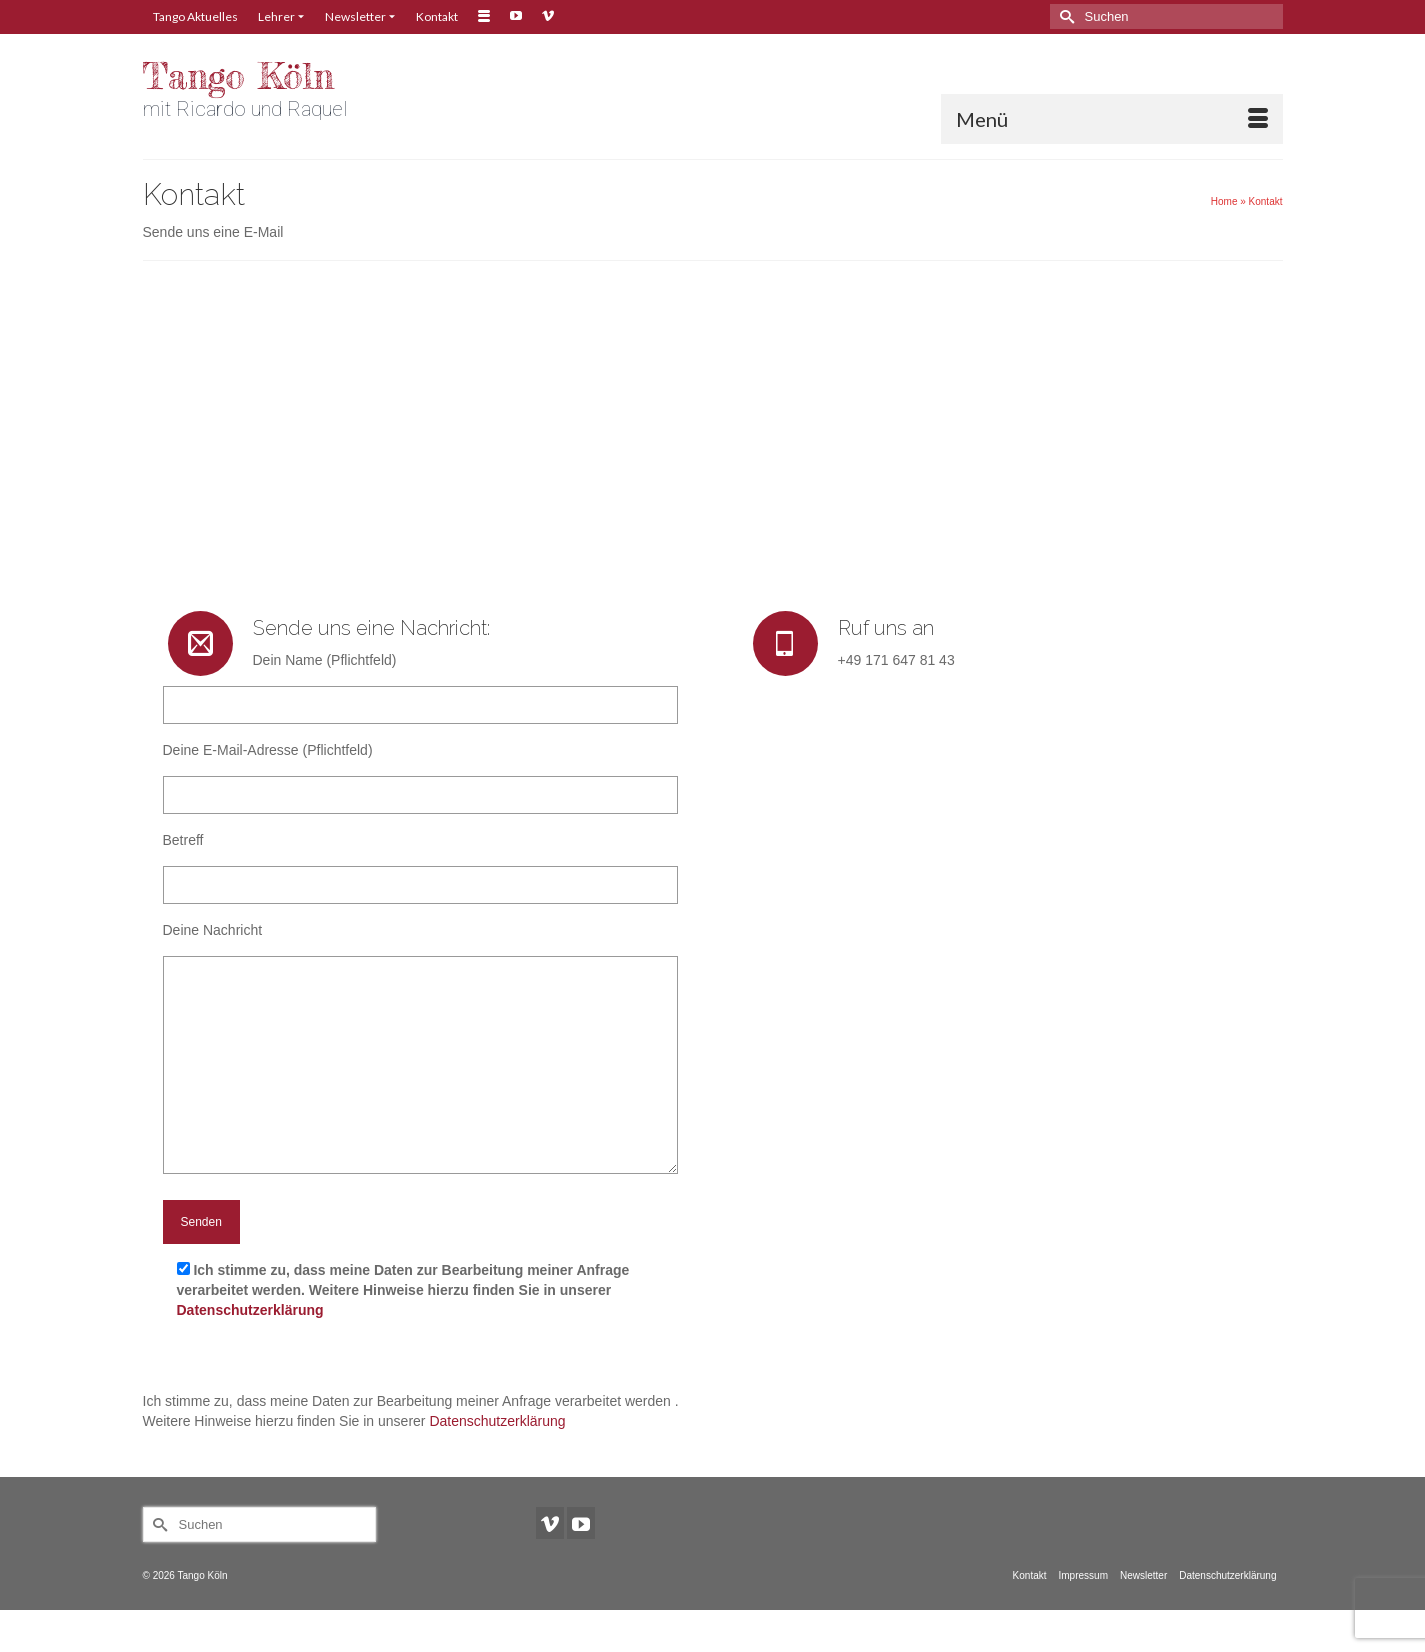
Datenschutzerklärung (250, 1310)
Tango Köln (238, 76)
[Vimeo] (550, 1522)
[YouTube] (581, 1522)
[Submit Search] (1065, 16)
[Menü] (1112, 119)
